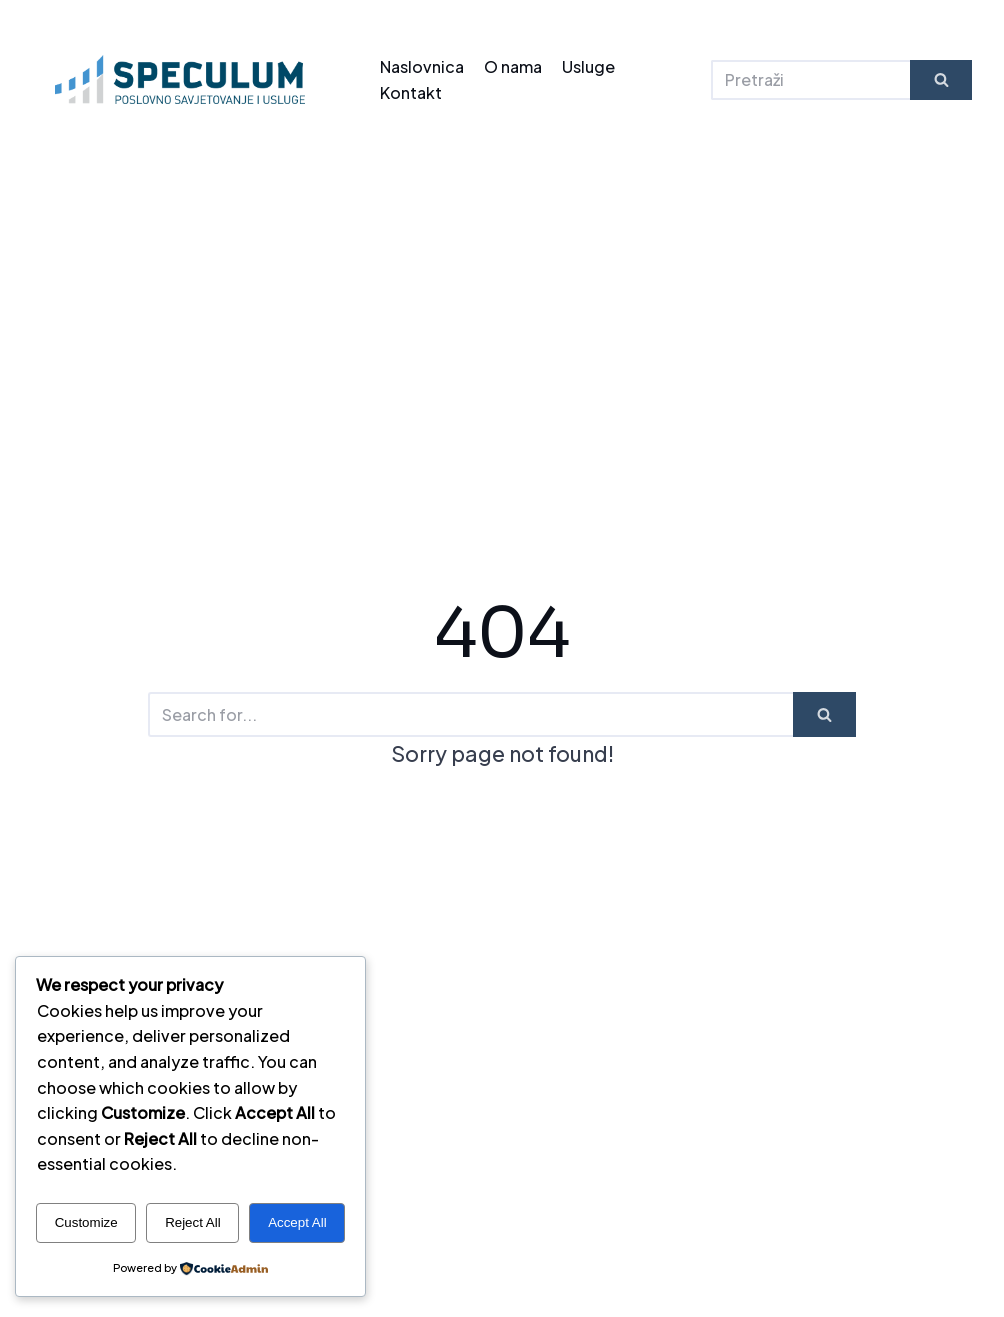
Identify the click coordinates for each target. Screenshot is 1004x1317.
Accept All (297, 1222)
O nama (513, 66)
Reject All (193, 1222)
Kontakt (411, 92)
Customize (86, 1222)
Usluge (588, 66)
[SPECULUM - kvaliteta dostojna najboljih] (180, 79)
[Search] (810, 80)
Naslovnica (422, 66)
